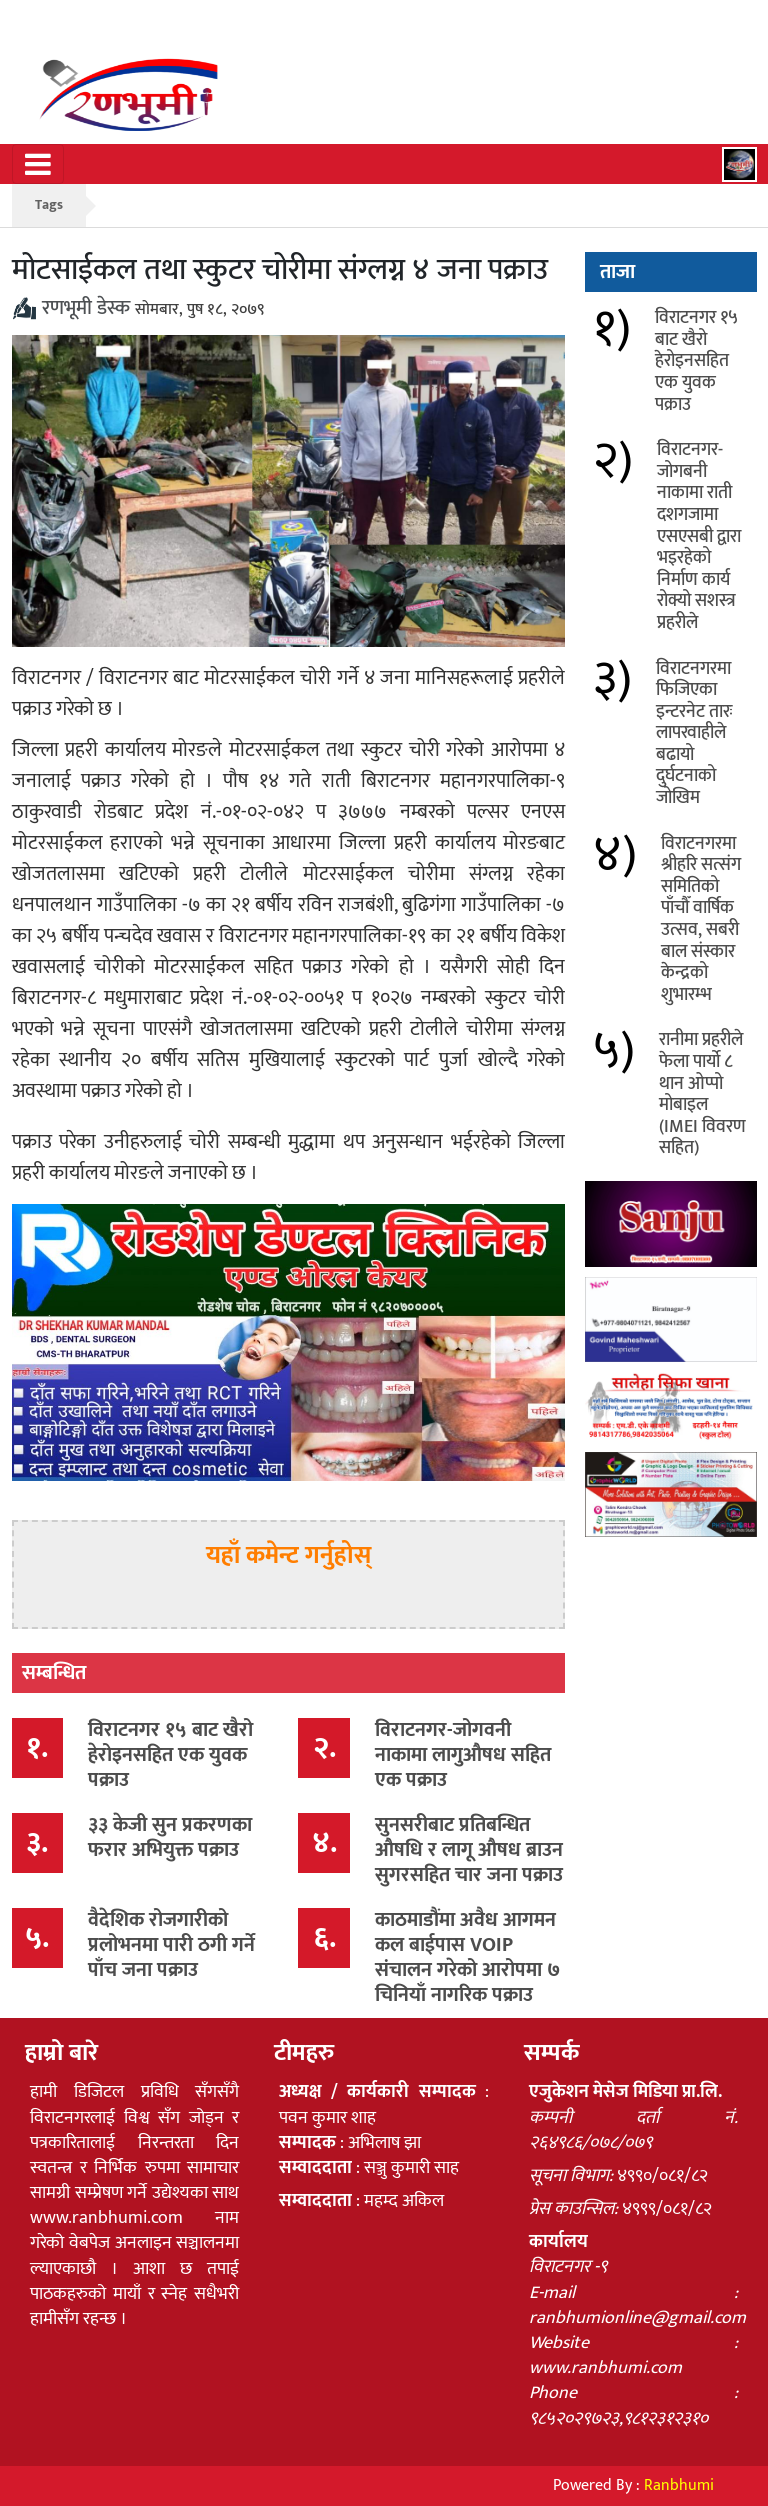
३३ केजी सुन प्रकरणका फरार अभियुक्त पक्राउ (170, 1837)
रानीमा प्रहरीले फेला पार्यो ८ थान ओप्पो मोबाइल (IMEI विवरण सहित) (702, 1094)
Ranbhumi (679, 2485)
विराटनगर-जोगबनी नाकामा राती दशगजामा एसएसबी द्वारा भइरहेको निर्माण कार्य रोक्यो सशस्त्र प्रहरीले (699, 536)
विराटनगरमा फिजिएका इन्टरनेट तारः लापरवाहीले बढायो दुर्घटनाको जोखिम (694, 734)
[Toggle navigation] (38, 164)
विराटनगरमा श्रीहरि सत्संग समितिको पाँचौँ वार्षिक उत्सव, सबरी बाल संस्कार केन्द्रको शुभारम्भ (701, 919)
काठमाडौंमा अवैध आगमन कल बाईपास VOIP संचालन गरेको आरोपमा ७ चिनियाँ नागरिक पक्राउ (467, 1957)
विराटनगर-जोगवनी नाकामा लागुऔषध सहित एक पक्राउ (463, 1755)
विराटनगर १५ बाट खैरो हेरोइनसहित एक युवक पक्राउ (170, 1755)
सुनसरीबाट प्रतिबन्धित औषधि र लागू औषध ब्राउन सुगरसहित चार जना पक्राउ (469, 1850)
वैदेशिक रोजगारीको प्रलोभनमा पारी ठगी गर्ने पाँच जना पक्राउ (171, 1945)
